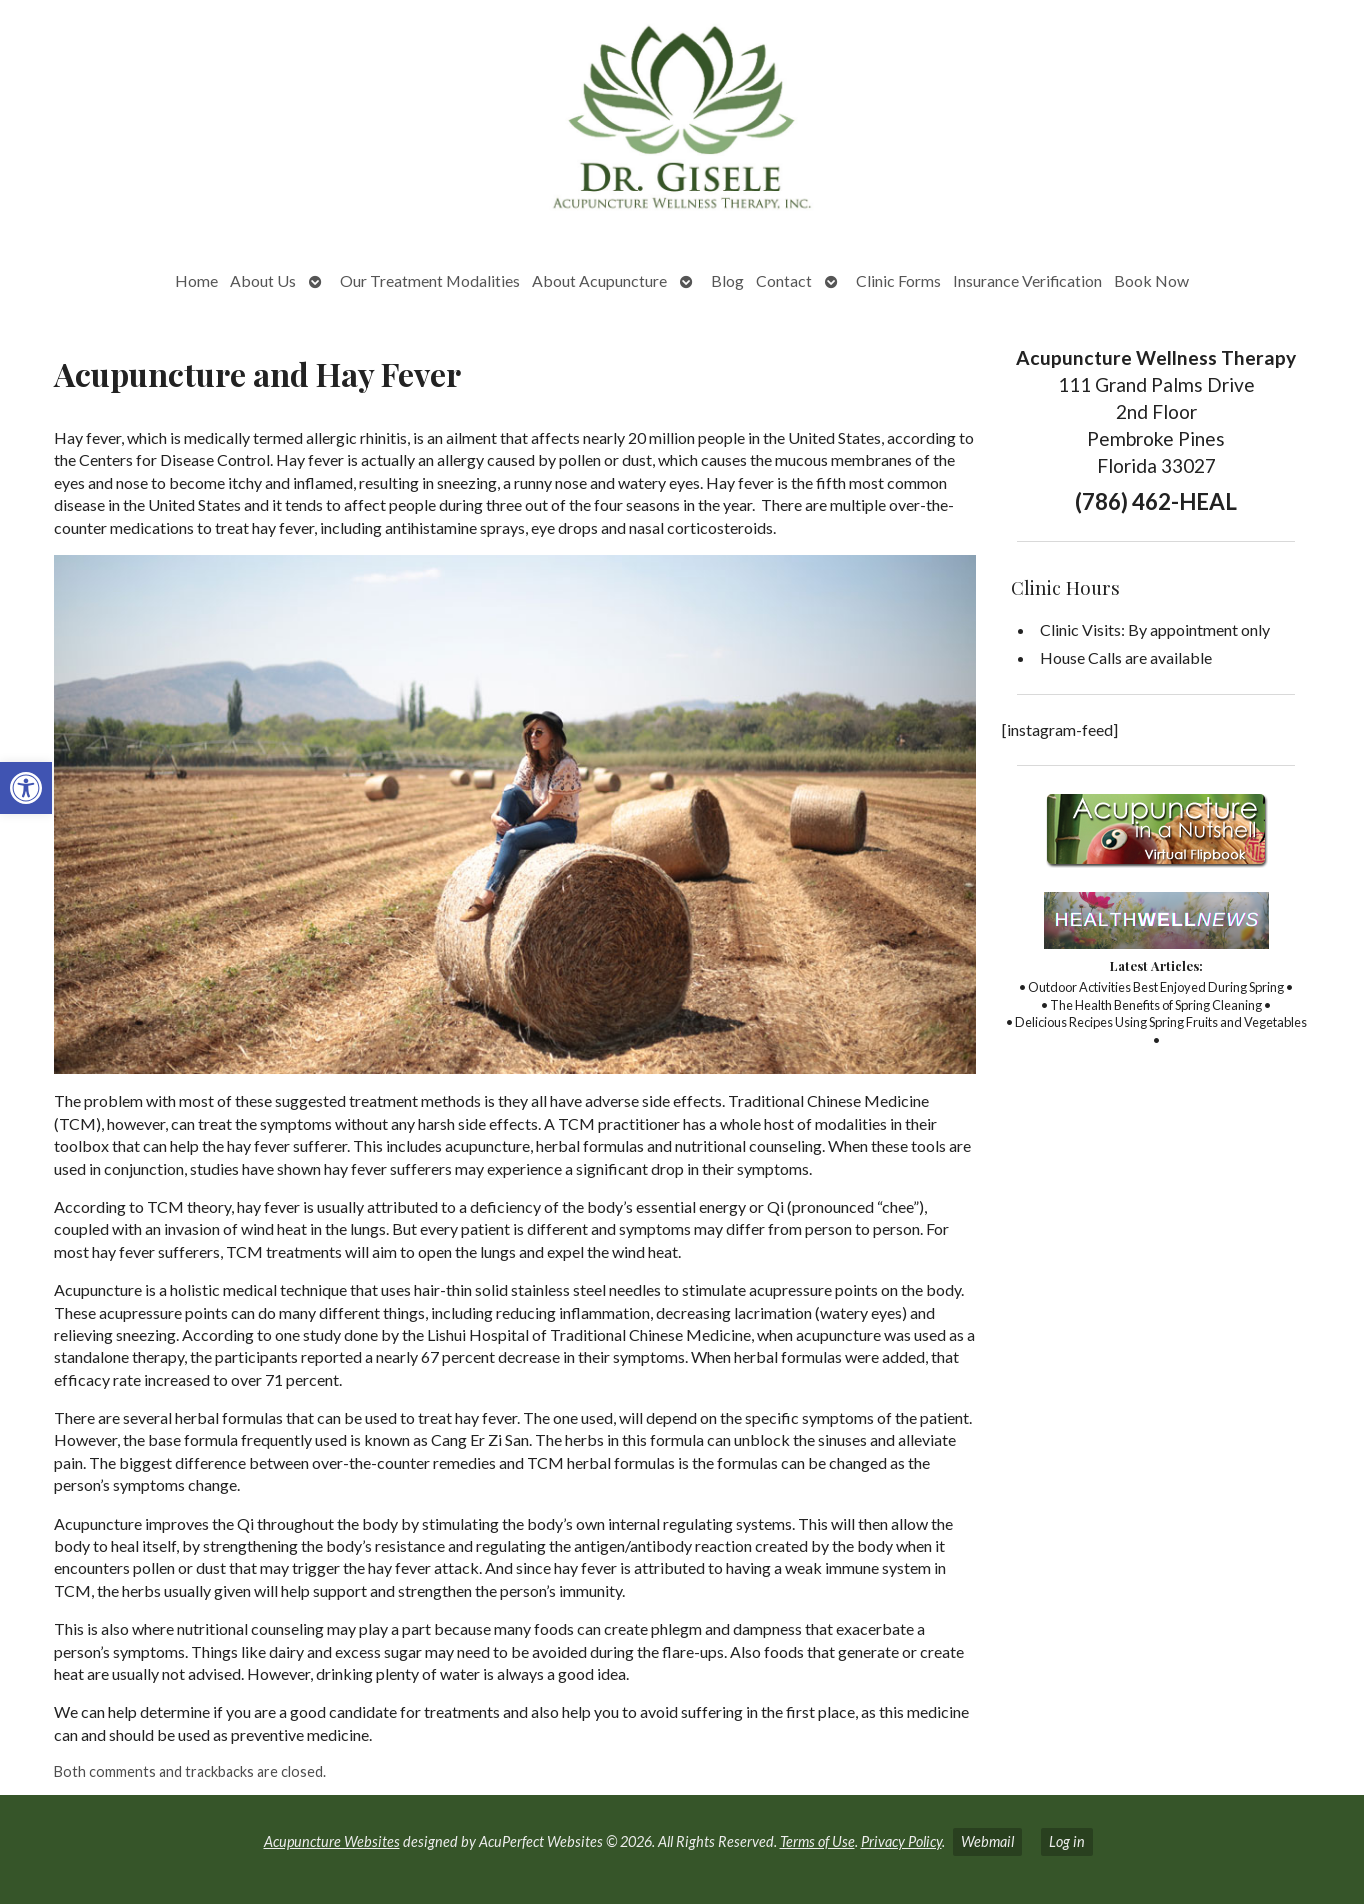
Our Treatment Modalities (430, 280)
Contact (784, 280)
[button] (26, 788)
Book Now (1151, 280)
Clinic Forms (898, 280)
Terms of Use (817, 1841)
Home (196, 280)
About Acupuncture (599, 280)
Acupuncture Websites (332, 1841)
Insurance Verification (1027, 280)
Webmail (987, 1841)
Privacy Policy (901, 1841)
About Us (263, 280)
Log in (1067, 1841)
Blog (727, 280)
